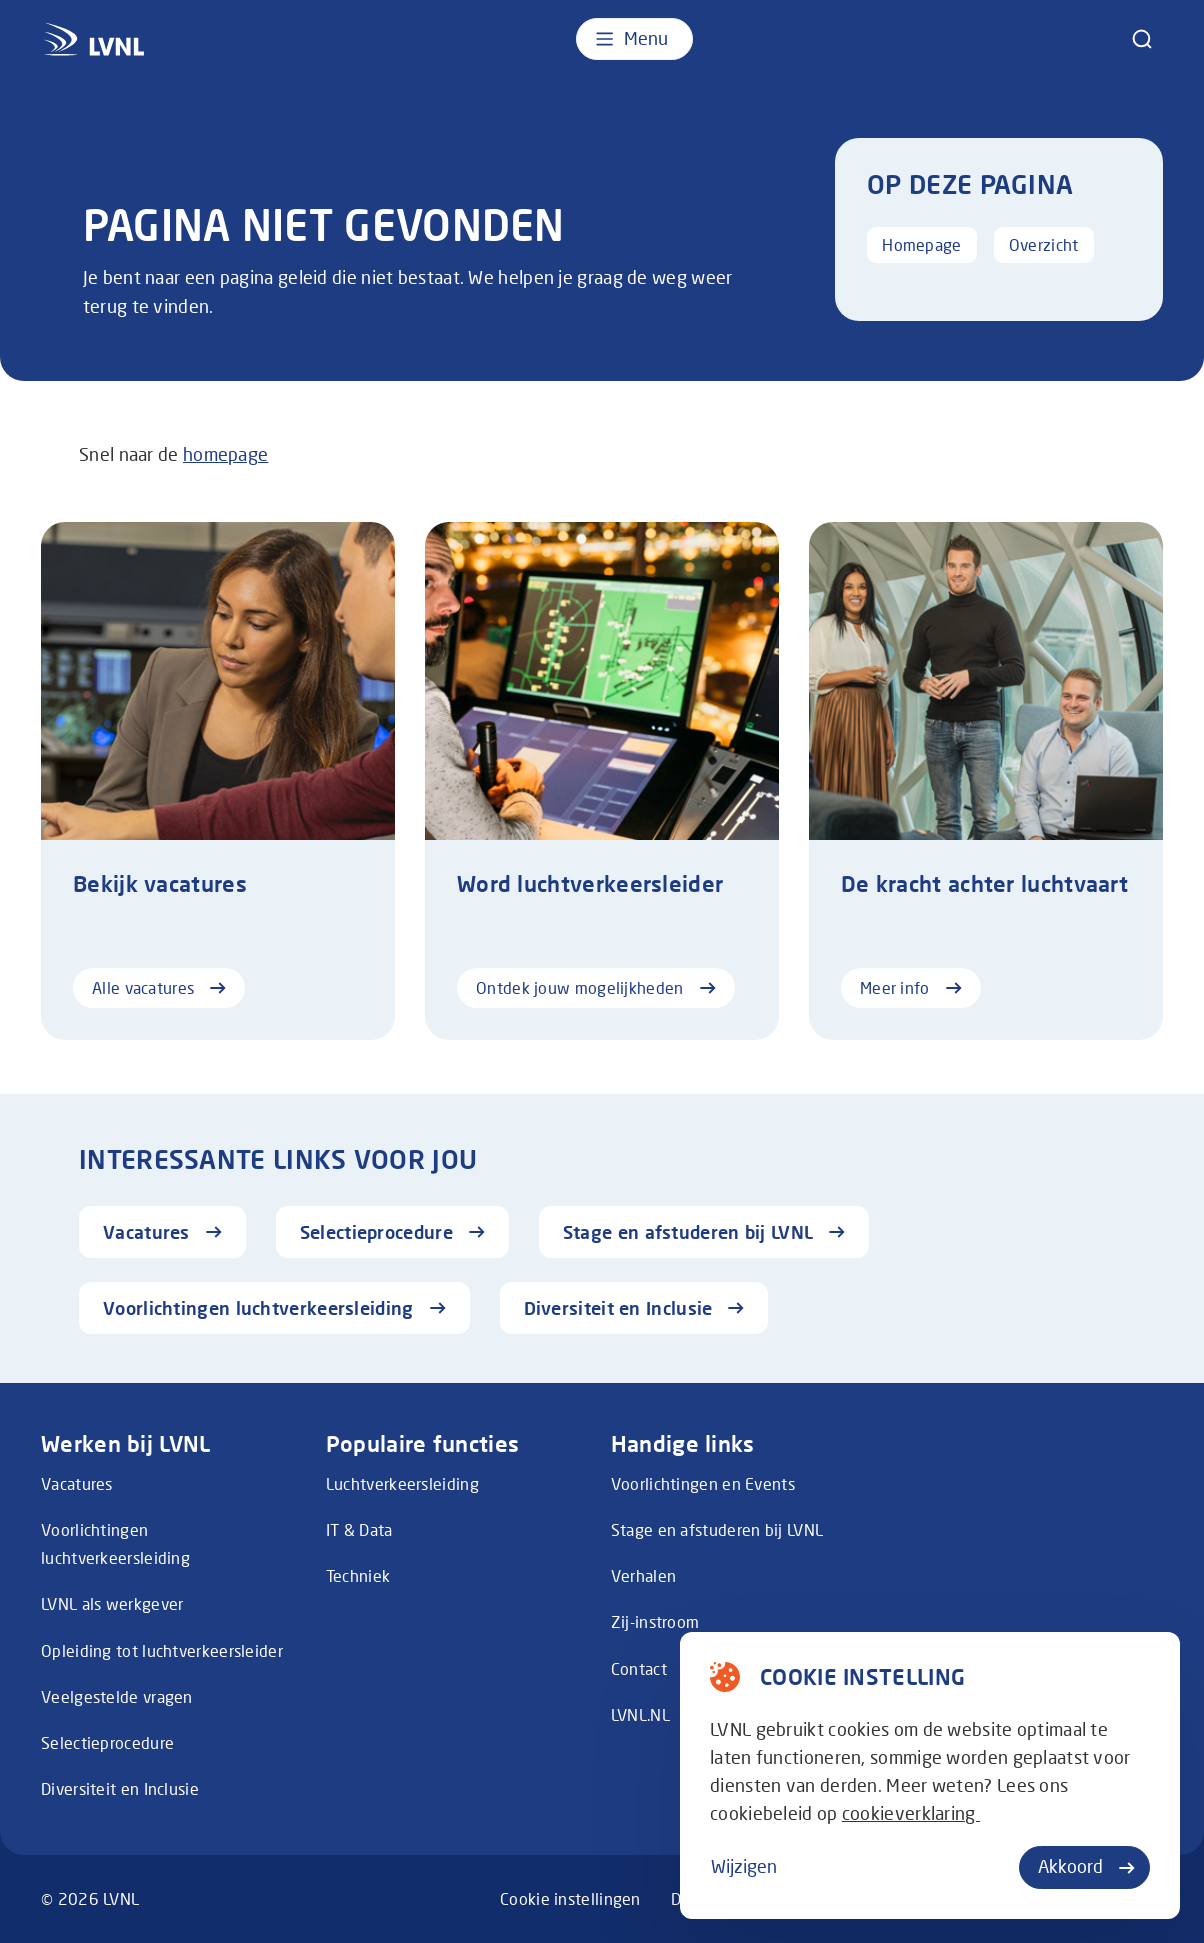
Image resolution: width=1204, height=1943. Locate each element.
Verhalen (643, 1576)
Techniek (358, 1576)
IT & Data (359, 1530)
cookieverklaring (911, 1813)
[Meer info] (986, 781)
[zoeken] (1142, 39)
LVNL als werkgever (112, 1604)
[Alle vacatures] (218, 781)
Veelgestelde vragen (117, 1697)
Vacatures (77, 1484)
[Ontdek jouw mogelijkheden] (602, 781)
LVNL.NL (640, 1715)
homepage (225, 454)
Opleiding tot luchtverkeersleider (162, 1651)
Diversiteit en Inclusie (120, 1789)
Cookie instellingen (570, 1899)
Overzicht (1044, 245)
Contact (639, 1669)
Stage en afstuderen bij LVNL (717, 1530)
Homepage (921, 245)
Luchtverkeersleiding (402, 1484)
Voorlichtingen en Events (703, 1484)
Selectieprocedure (107, 1743)
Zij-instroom (655, 1622)
